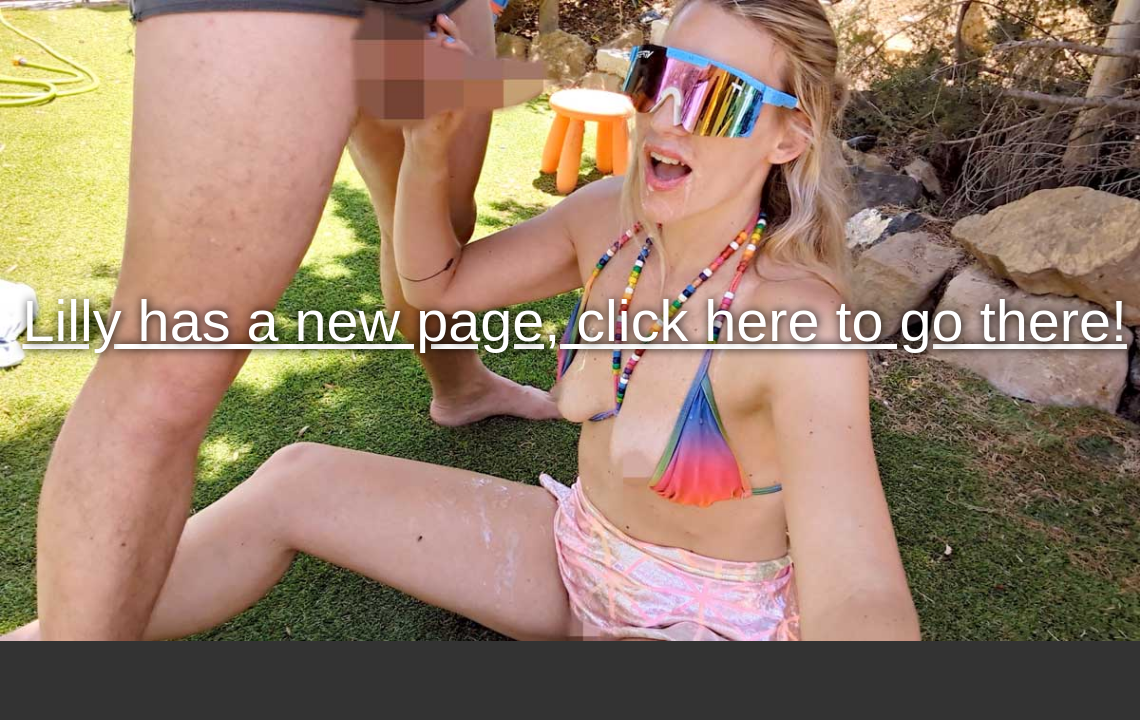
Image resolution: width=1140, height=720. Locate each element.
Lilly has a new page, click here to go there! (574, 321)
